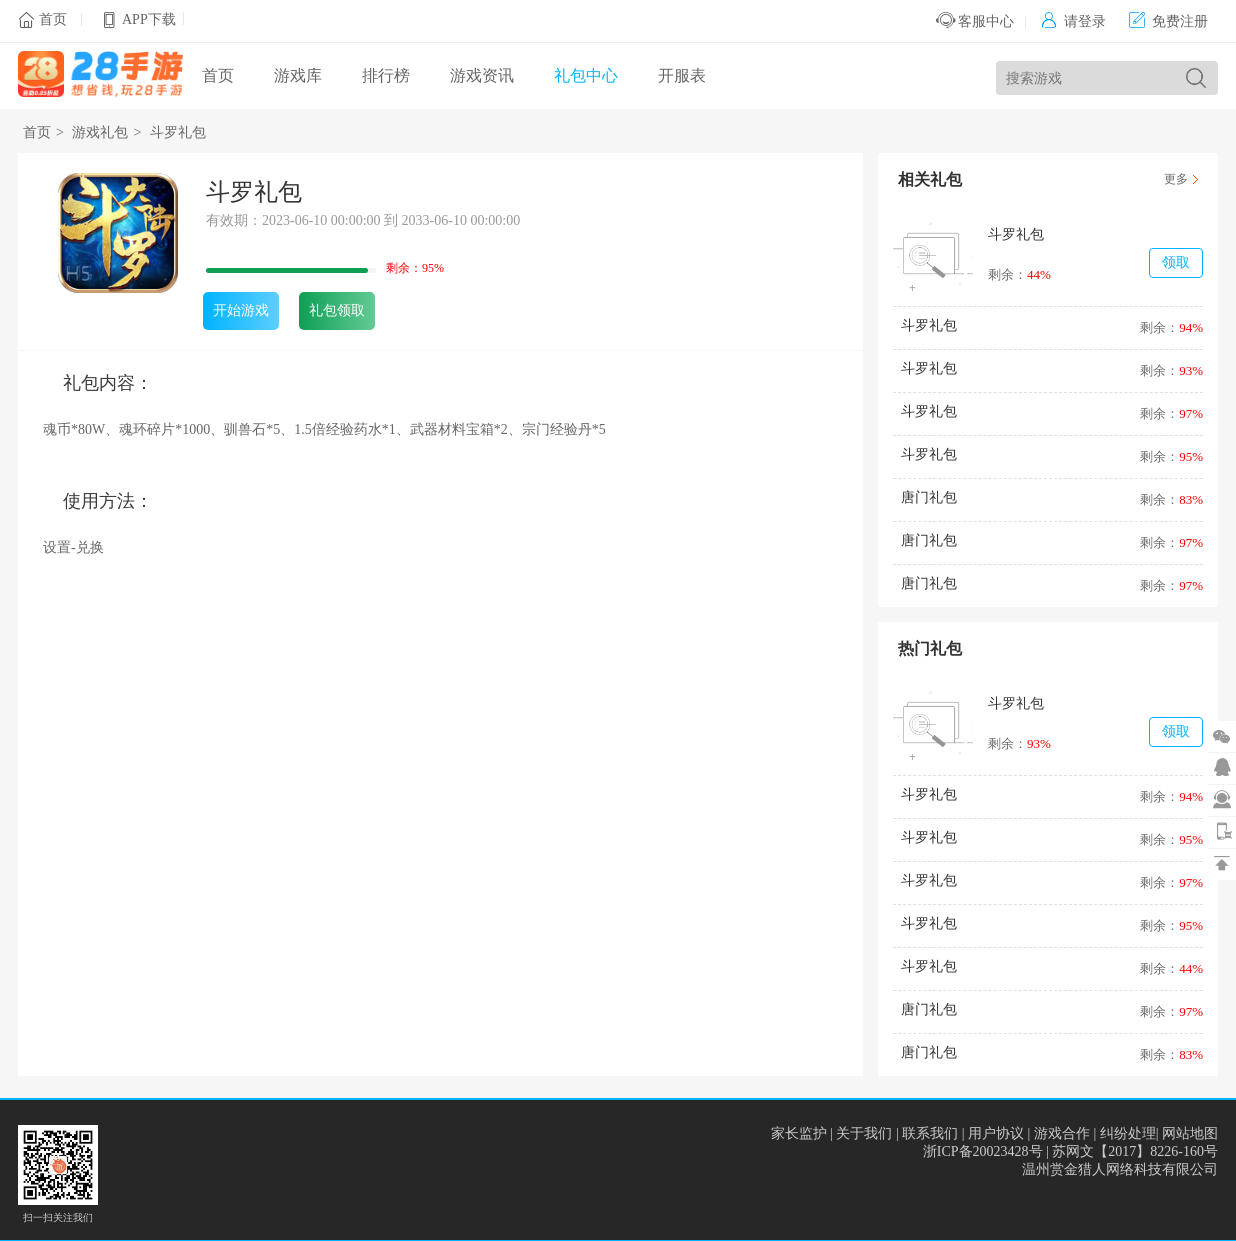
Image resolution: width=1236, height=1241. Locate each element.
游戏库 (298, 75)
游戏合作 (1062, 1133)
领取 (1176, 262)
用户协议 (996, 1133)
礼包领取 (337, 310)
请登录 (1073, 21)
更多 (1176, 179)
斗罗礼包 (178, 132)
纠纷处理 (1128, 1133)
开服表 (682, 75)
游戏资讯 (482, 75)
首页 (53, 19)
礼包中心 (586, 75)
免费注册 (1168, 21)
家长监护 (799, 1133)
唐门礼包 (929, 497)
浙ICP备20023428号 (983, 1151)
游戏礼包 (100, 132)
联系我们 (930, 1133)
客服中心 (975, 21)
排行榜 (386, 75)
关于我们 (864, 1133)
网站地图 (1190, 1133)
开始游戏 (241, 310)
